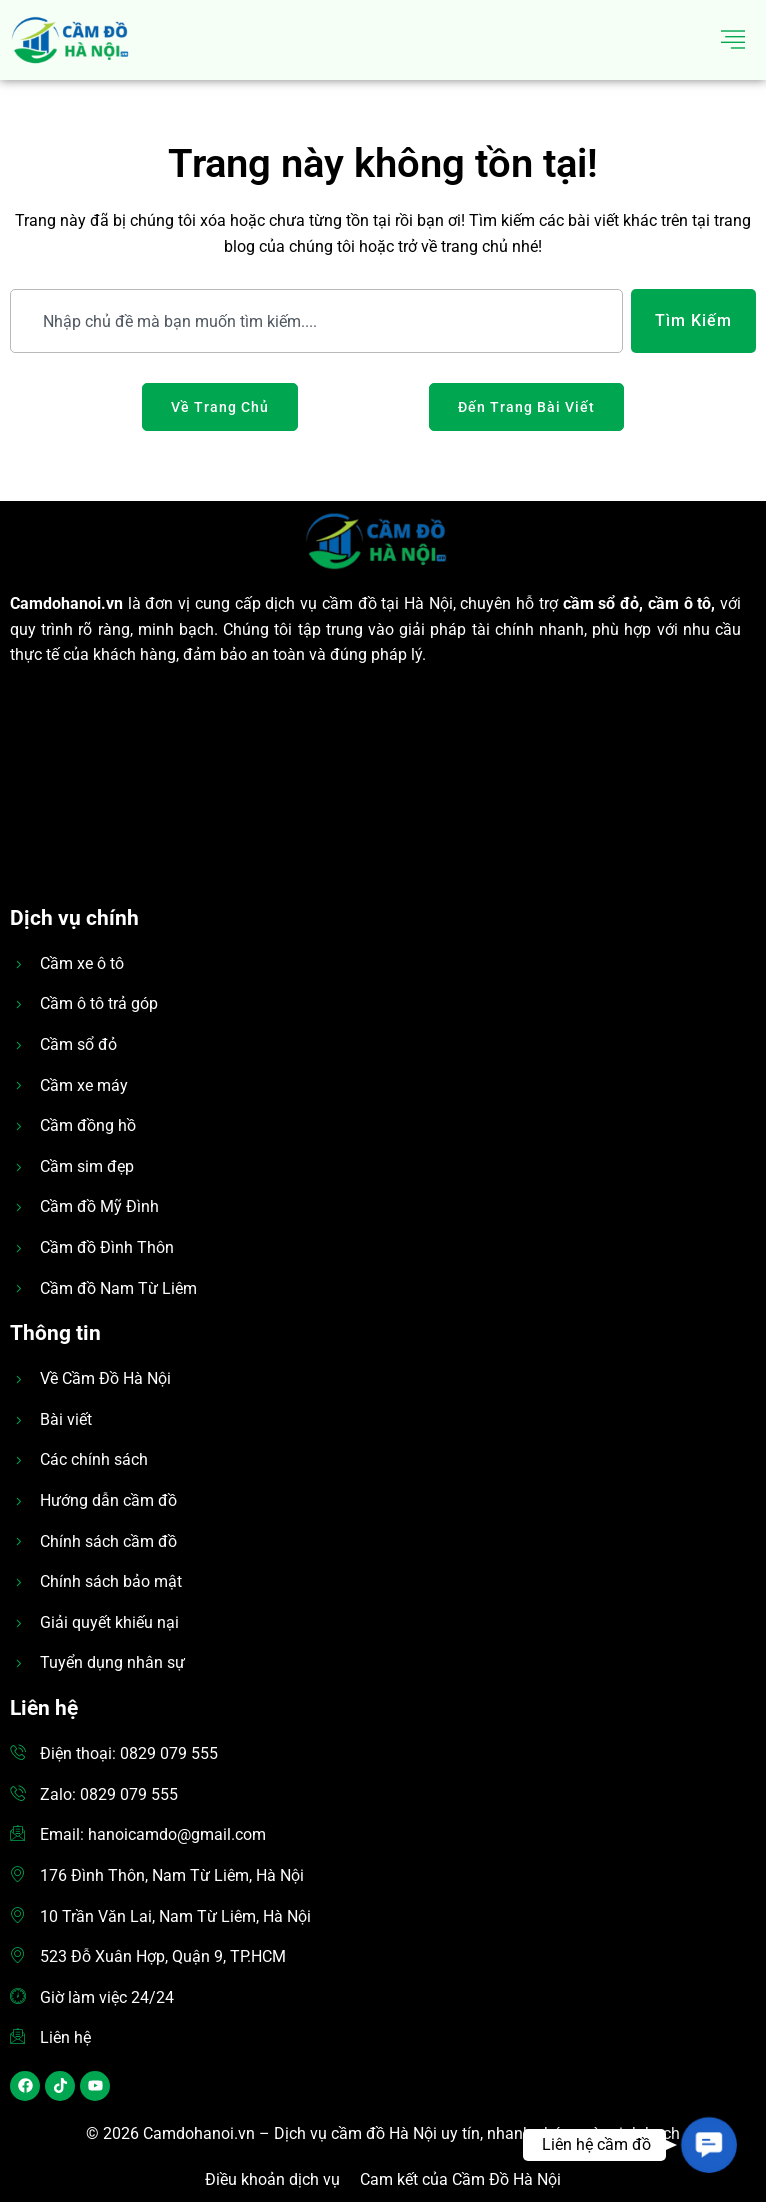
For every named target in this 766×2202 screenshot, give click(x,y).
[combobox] (316, 321)
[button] (708, 2144)
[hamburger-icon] (733, 40)
